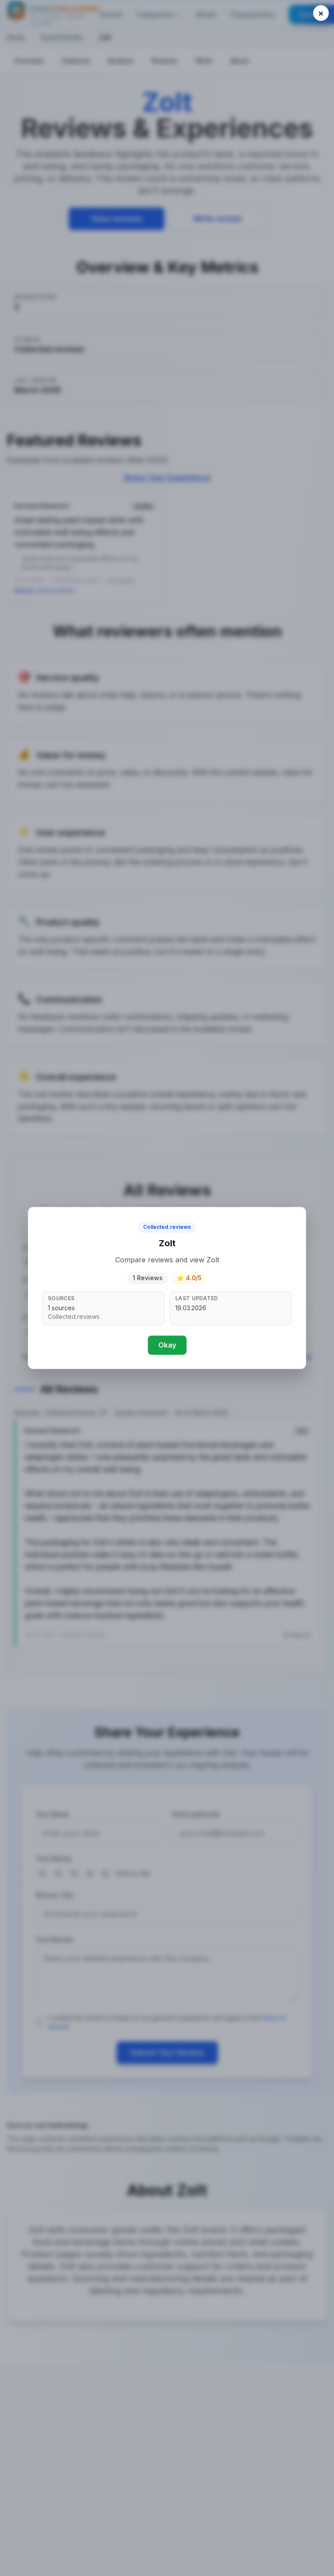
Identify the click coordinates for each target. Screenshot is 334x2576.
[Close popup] (321, 13)
